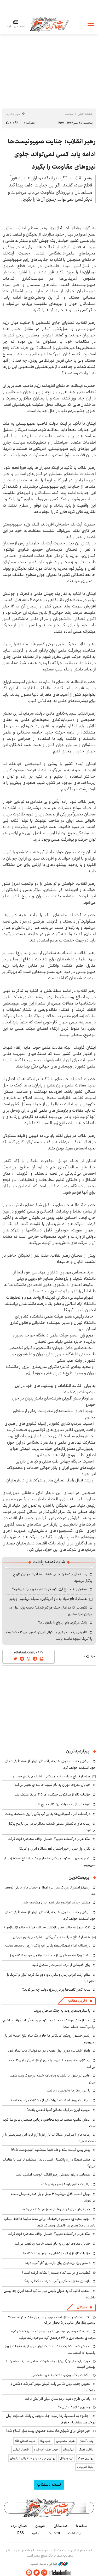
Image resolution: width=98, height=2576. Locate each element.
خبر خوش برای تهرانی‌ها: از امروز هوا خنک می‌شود (56, 2209)
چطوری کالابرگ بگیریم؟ (74, 2407)
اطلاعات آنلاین (49, 24)
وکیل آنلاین (86, 2440)
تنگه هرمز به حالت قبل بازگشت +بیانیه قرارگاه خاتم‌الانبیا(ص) (47, 1927)
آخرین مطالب (77, 2000)
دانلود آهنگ (85, 2449)
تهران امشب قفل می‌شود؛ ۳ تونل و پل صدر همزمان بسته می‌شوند (53, 2197)
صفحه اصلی (85, 113)
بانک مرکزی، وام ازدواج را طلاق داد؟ (62, 1622)
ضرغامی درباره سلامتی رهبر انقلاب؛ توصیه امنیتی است (53, 2174)
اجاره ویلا (45, 2440)
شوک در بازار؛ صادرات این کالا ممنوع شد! (62, 1804)
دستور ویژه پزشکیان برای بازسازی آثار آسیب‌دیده (57, 2263)
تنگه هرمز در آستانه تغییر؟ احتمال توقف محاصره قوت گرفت (49, 1839)
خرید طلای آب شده (46, 2449)
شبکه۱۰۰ (81, 2526)
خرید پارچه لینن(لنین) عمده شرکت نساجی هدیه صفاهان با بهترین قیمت (51, 2363)
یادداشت (74, 2533)
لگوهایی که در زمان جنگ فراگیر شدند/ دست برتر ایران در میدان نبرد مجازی (51, 1611)
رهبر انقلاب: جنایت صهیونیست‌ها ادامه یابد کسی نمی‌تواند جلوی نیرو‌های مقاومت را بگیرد (52, 154)
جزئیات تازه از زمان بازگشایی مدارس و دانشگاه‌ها (56, 2253)
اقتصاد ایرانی (21, 2449)
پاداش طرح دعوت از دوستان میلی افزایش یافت (57, 2399)
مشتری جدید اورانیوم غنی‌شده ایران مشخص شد (56, 1902)
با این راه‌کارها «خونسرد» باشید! (67, 2090)
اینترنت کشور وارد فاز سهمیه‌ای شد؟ (65, 2184)
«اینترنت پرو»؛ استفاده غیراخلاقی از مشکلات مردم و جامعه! (49, 2100)
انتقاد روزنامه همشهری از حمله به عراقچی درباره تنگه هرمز (50, 1955)
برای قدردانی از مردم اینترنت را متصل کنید (61, 1965)
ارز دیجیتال (66, 2458)
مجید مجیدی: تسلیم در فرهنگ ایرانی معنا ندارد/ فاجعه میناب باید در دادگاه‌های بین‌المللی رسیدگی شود (50, 2222)
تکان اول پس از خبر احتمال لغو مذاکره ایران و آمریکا (54, 1848)
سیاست (69, 113)
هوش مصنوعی (65, 2440)
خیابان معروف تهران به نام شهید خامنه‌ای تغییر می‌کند (52, 1785)
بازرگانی (82, 2307)
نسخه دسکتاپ (49, 2484)
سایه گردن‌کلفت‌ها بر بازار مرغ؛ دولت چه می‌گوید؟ (56, 1989)
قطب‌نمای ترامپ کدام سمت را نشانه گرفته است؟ (56, 2273)
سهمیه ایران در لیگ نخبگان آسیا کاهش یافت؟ (58, 2110)
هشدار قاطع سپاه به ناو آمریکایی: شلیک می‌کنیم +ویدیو (48, 1599)
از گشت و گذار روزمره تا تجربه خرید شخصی (60, 2375)
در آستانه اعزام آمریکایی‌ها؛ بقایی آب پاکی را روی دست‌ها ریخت (47, 1814)
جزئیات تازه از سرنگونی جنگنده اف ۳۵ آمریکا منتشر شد (52, 1794)
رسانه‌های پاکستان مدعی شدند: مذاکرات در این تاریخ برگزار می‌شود (52, 1827)
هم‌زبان (40, 2526)
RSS (20, 2533)
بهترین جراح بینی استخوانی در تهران (32, 2458)
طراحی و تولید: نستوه (49, 2564)
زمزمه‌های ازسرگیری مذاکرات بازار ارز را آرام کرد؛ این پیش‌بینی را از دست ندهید (49, 2138)
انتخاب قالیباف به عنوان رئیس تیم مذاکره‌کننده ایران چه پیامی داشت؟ (50, 2294)
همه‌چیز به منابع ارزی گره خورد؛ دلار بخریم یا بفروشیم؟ (49, 1589)
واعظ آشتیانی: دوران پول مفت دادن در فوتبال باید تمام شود (49, 2050)
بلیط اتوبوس (85, 2466)
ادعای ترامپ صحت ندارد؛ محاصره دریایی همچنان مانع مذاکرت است (49, 2123)
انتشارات (54, 2533)
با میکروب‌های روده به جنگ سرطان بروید (62, 2010)
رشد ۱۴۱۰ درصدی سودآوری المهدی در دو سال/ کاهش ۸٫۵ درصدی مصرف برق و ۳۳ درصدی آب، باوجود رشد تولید (53, 2334)
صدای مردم (19, 2526)
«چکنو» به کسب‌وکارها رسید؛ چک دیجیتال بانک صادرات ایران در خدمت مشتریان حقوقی (51, 2419)
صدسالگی (61, 2526)
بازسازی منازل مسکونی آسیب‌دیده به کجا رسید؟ (57, 2281)
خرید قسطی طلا (25, 2440)
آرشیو (35, 2533)
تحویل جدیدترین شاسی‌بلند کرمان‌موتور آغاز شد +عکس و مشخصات (53, 2387)
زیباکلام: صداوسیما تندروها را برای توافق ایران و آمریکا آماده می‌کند (52, 2063)
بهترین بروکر (85, 2458)
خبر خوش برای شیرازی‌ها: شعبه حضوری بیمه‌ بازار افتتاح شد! (48, 2431)
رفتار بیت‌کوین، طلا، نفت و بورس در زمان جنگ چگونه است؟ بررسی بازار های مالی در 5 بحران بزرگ (52, 2319)
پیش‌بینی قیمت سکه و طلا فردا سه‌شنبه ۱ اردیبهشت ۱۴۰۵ (50, 2150)
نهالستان (68, 2449)
